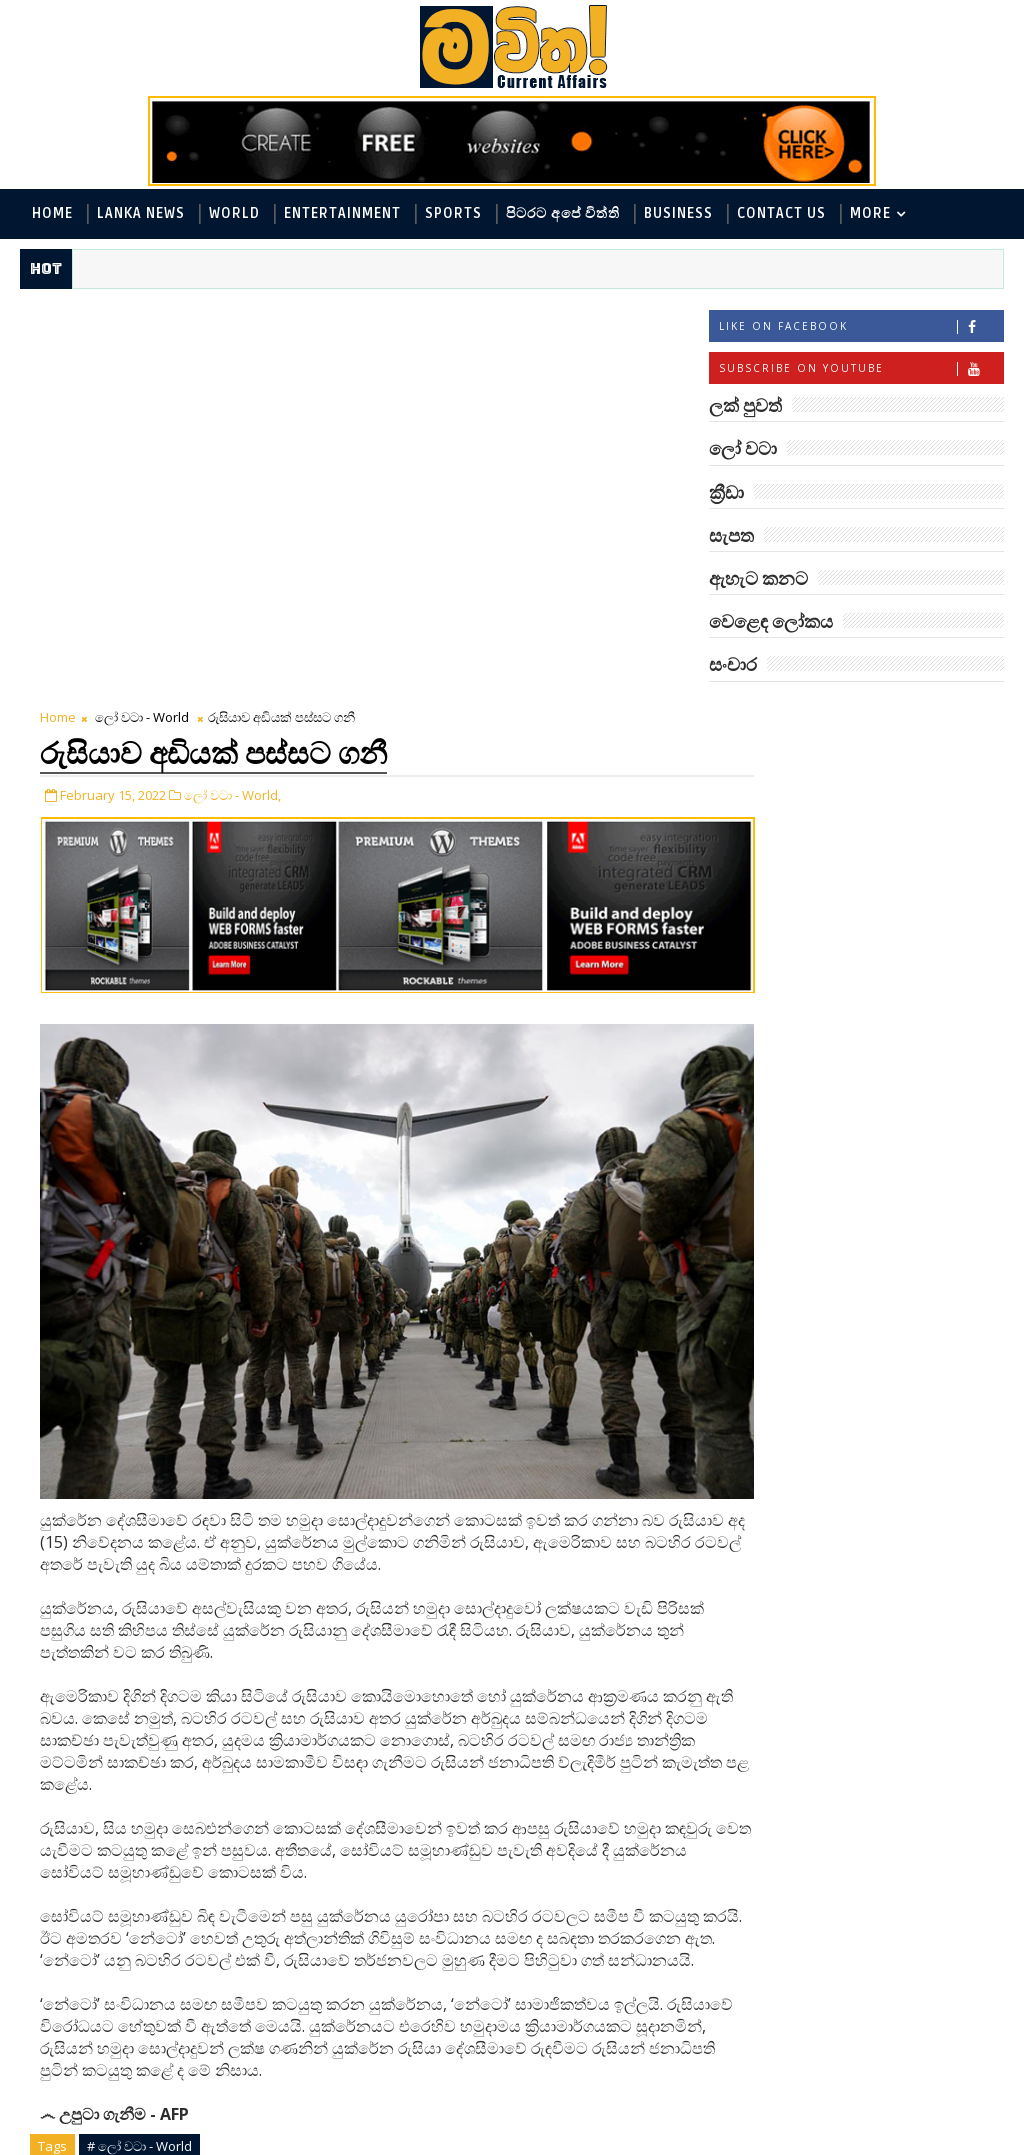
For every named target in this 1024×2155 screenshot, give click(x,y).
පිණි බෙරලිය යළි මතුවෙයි (870, 1508)
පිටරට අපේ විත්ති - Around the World (842, 857)
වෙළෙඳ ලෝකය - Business (805, 956)
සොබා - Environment (790, 989)
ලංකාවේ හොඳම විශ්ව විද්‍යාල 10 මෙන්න (888, 1346)
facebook (531, 2088)
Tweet (153, 1934)
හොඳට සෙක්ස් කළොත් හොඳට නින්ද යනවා (892, 1265)
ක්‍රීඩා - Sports (765, 923)
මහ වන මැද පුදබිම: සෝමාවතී (881, 1103)
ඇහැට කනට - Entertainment (816, 824)
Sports (453, 213)
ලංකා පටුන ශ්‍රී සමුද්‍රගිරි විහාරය (888, 1670)
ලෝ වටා (954, 713)
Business (678, 213)
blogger (197, 2088)
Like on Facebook (861, 328)
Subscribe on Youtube (861, 370)
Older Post (642, 2041)
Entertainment (342, 213)
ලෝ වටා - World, (232, 393)
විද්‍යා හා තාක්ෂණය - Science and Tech (842, 890)
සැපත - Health (932, 989)
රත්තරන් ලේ (852, 1418)
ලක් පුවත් (856, 713)
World (234, 213)
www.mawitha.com (248, 2142)
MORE (870, 213)
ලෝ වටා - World (142, 317)
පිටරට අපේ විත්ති (563, 213)
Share (373, 1934)
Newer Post (82, 2041)
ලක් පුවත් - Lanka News (795, 791)
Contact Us (781, 213)
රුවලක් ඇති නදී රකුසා (891, 1742)
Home (52, 213)
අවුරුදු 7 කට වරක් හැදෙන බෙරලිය (877, 1589)
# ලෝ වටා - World (139, 1707)
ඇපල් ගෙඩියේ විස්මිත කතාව (888, 1832)
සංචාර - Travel (766, 1022)
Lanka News (141, 213)
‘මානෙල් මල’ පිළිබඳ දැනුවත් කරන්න (882, 1184)
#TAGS (757, 713)
